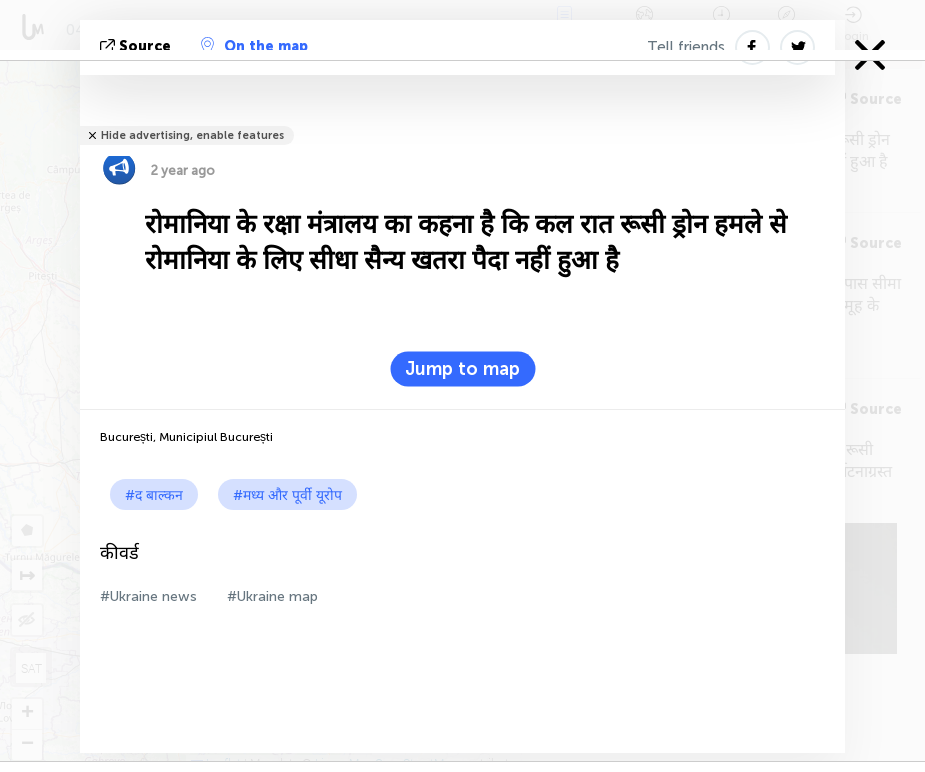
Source (137, 46)
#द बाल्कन (154, 495)
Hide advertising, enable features (192, 135)
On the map (254, 46)
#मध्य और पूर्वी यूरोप (287, 495)
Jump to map (462, 369)
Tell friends (686, 47)
